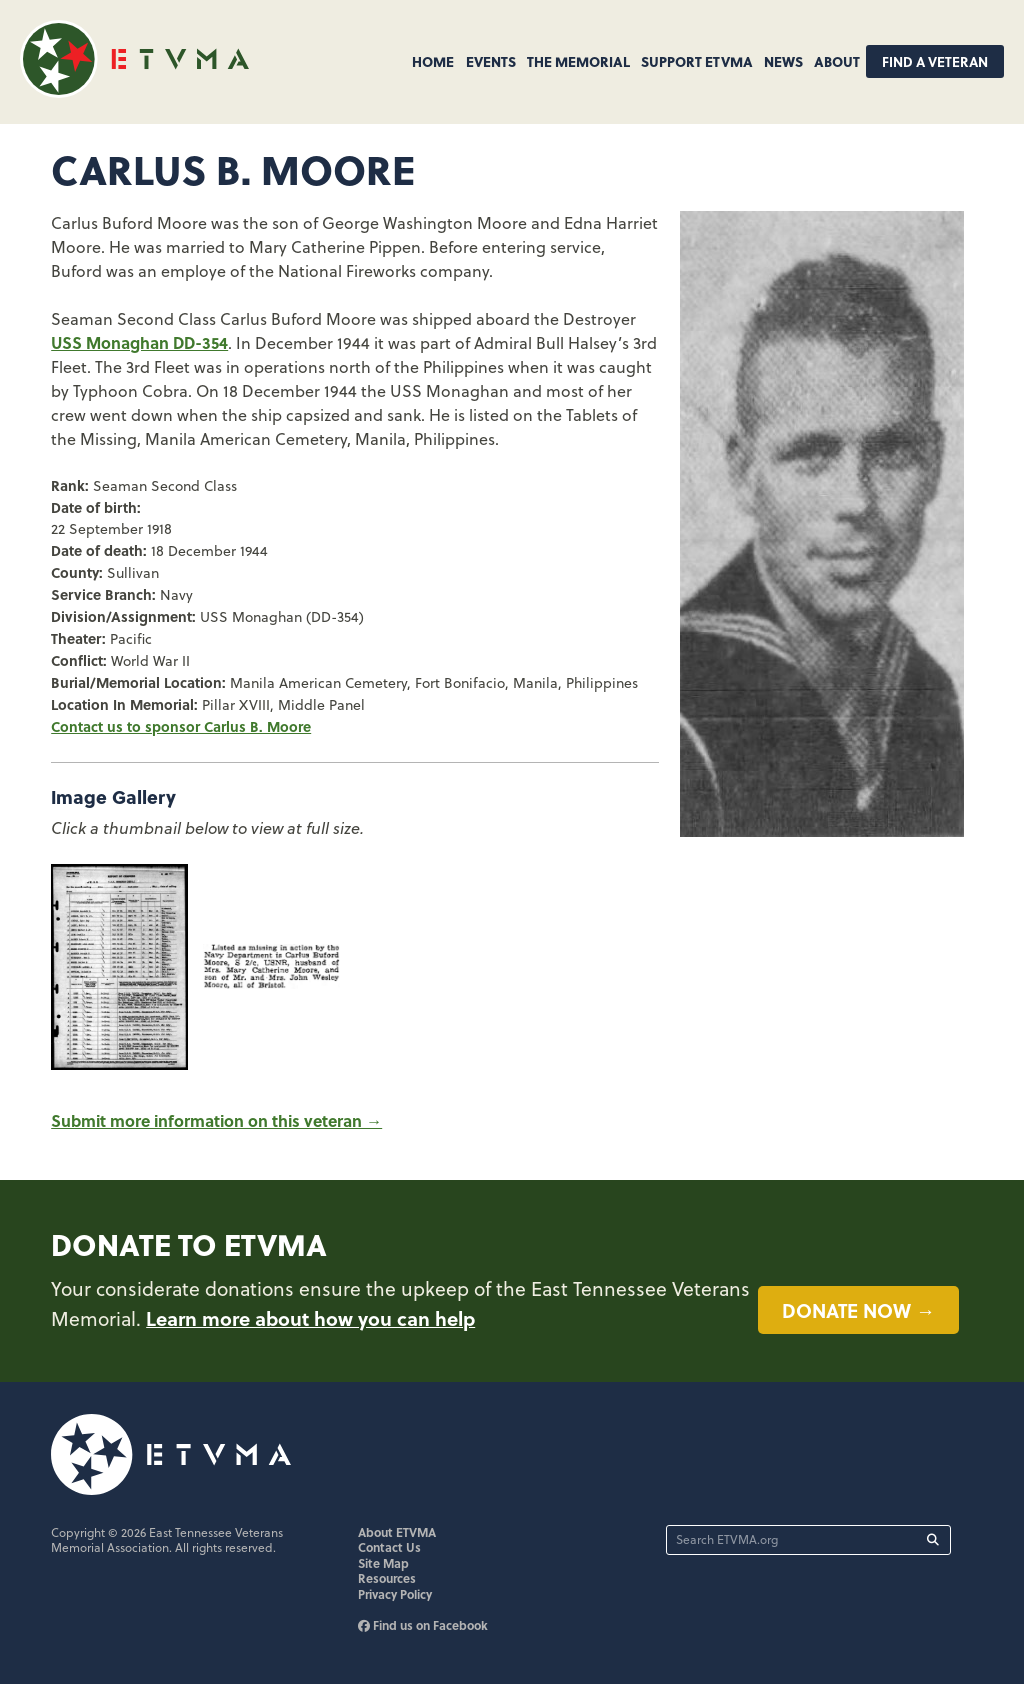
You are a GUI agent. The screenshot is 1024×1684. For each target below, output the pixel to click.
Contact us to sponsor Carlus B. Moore (181, 726)
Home (433, 61)
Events (491, 61)
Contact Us (389, 1547)
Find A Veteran (935, 61)
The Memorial (578, 61)
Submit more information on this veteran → (216, 1120)
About (837, 61)
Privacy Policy (395, 1594)
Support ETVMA (697, 61)
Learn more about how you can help (310, 1318)
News (783, 61)
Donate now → (858, 1310)
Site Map (383, 1563)
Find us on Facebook (423, 1625)
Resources (387, 1578)
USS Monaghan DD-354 (139, 342)
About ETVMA (397, 1532)
